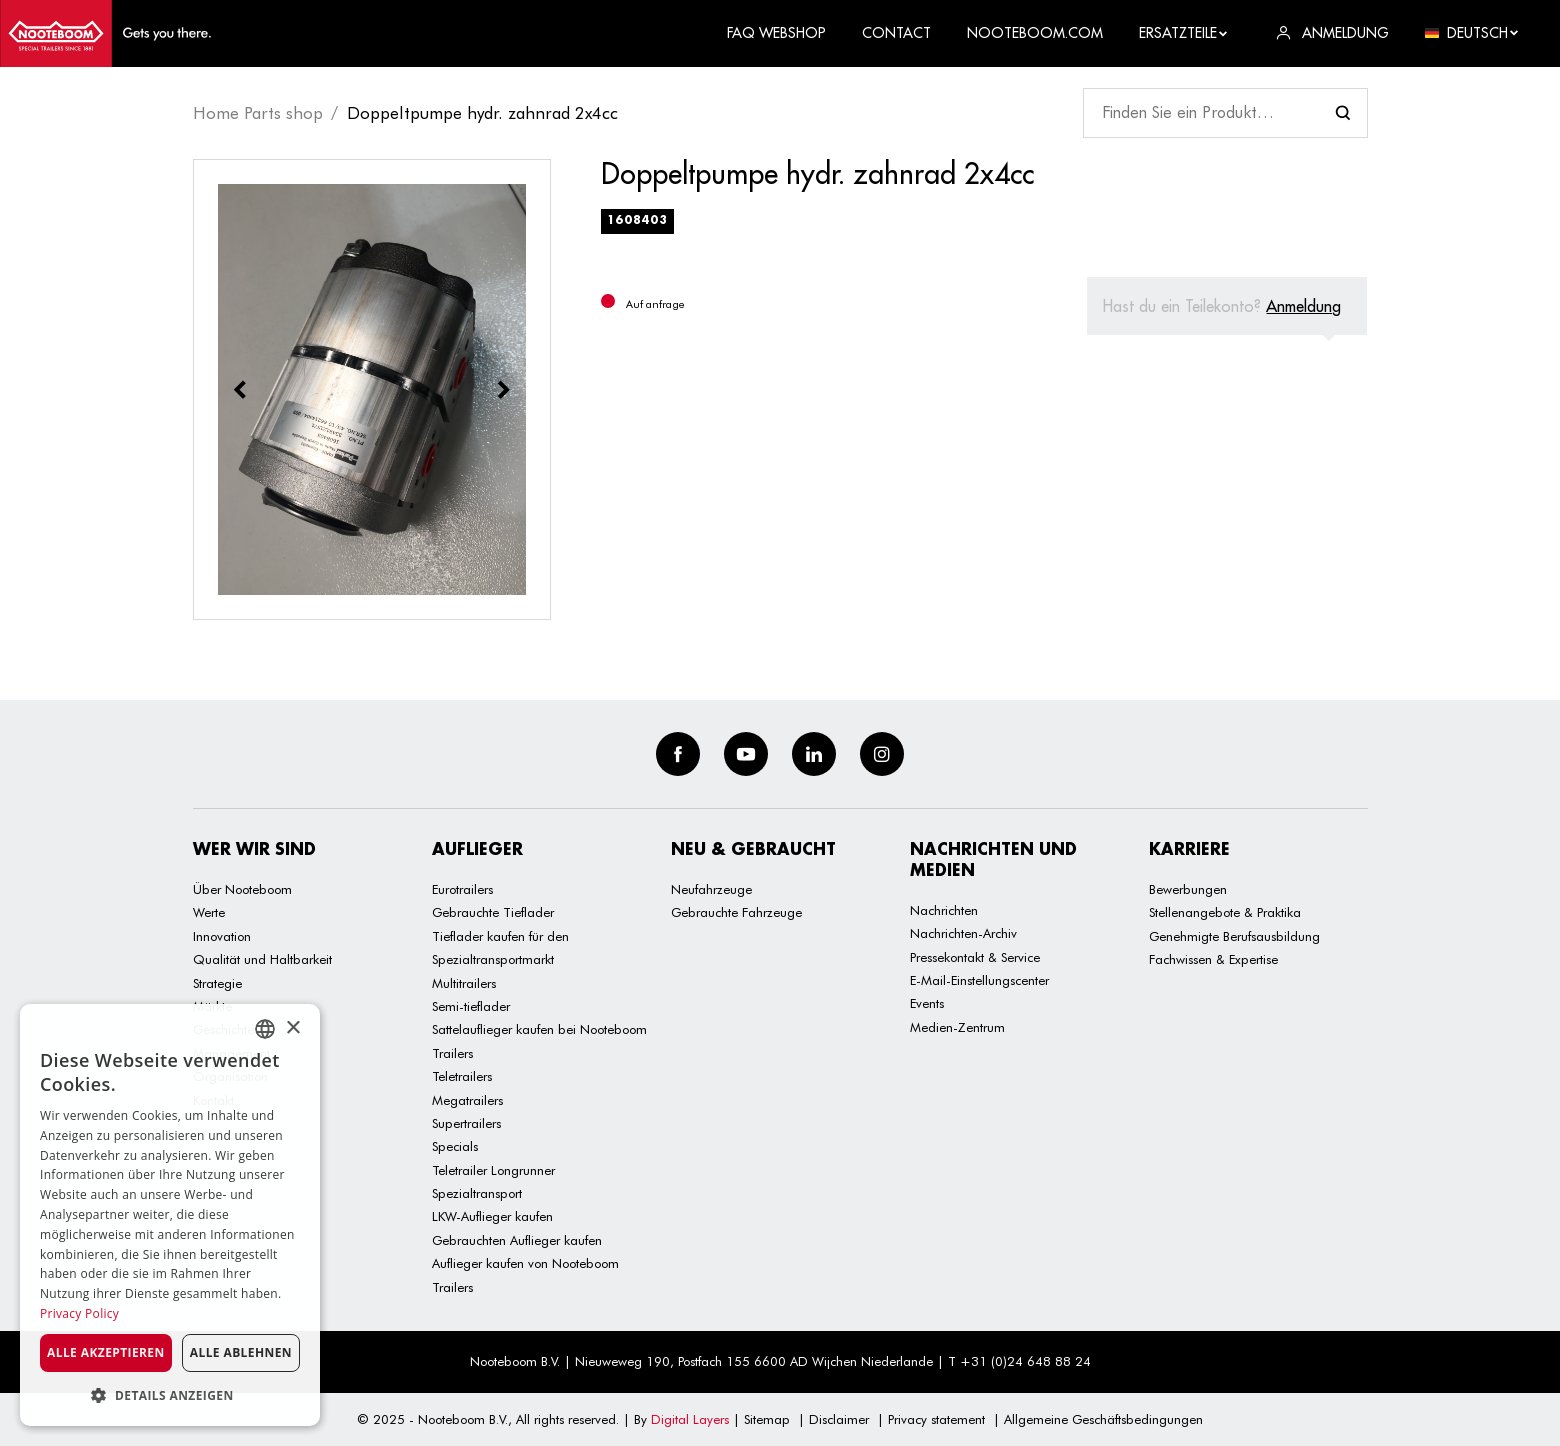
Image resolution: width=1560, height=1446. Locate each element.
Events (927, 1003)
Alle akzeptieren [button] (106, 1352)
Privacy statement (936, 1419)
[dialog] (170, 1215)
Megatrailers (467, 1100)
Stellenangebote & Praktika (1225, 912)
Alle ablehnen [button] (241, 1352)
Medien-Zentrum (957, 1027)
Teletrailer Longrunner (493, 1170)
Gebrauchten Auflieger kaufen (517, 1240)
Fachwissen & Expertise (1213, 959)
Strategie (217, 983)
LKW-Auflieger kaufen (492, 1216)
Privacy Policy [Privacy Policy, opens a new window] (79, 1313)
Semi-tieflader (471, 1006)
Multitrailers (464, 983)
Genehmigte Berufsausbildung (1234, 936)
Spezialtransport (477, 1193)
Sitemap (767, 1419)
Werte (209, 912)
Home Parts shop (258, 113)
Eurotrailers (462, 889)
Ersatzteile (1184, 33)
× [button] (292, 1028)
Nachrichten (944, 910)
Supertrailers (466, 1123)
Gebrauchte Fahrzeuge (736, 912)
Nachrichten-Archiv (963, 933)
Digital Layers (690, 1419)
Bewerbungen (1188, 889)
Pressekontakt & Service (975, 957)
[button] (170, 1395)
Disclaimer (839, 1419)
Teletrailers (462, 1076)
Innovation (222, 936)
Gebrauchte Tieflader (493, 912)
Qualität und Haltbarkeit (262, 959)
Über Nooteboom (242, 889)
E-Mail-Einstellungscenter (979, 980)
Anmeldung (1303, 306)
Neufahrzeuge (711, 889)
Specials (455, 1146)
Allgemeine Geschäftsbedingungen (1103, 1419)
